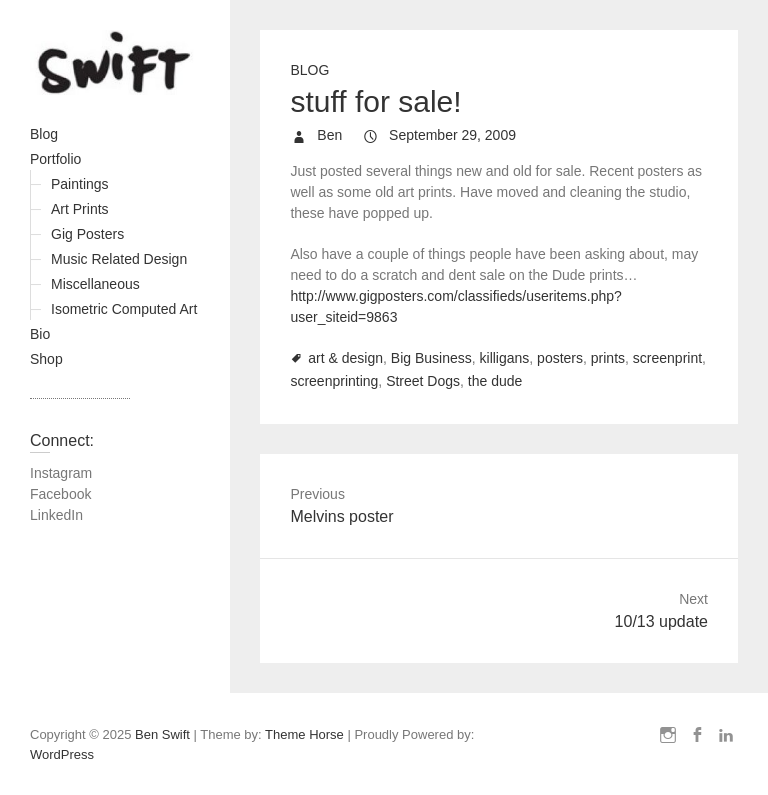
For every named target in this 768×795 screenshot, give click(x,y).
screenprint (667, 358)
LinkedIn (56, 515)
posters (560, 358)
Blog (44, 134)
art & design (345, 358)
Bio (40, 334)
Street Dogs (423, 381)
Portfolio (55, 159)
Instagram (61, 473)
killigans (505, 358)
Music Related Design (119, 259)
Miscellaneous (95, 284)
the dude (495, 381)
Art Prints (80, 209)
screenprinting (334, 381)
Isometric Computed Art (124, 309)
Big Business (431, 358)
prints (608, 358)
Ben (327, 135)
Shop (46, 359)
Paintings (80, 184)
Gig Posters (87, 234)
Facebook (60, 494)
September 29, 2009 (450, 135)
